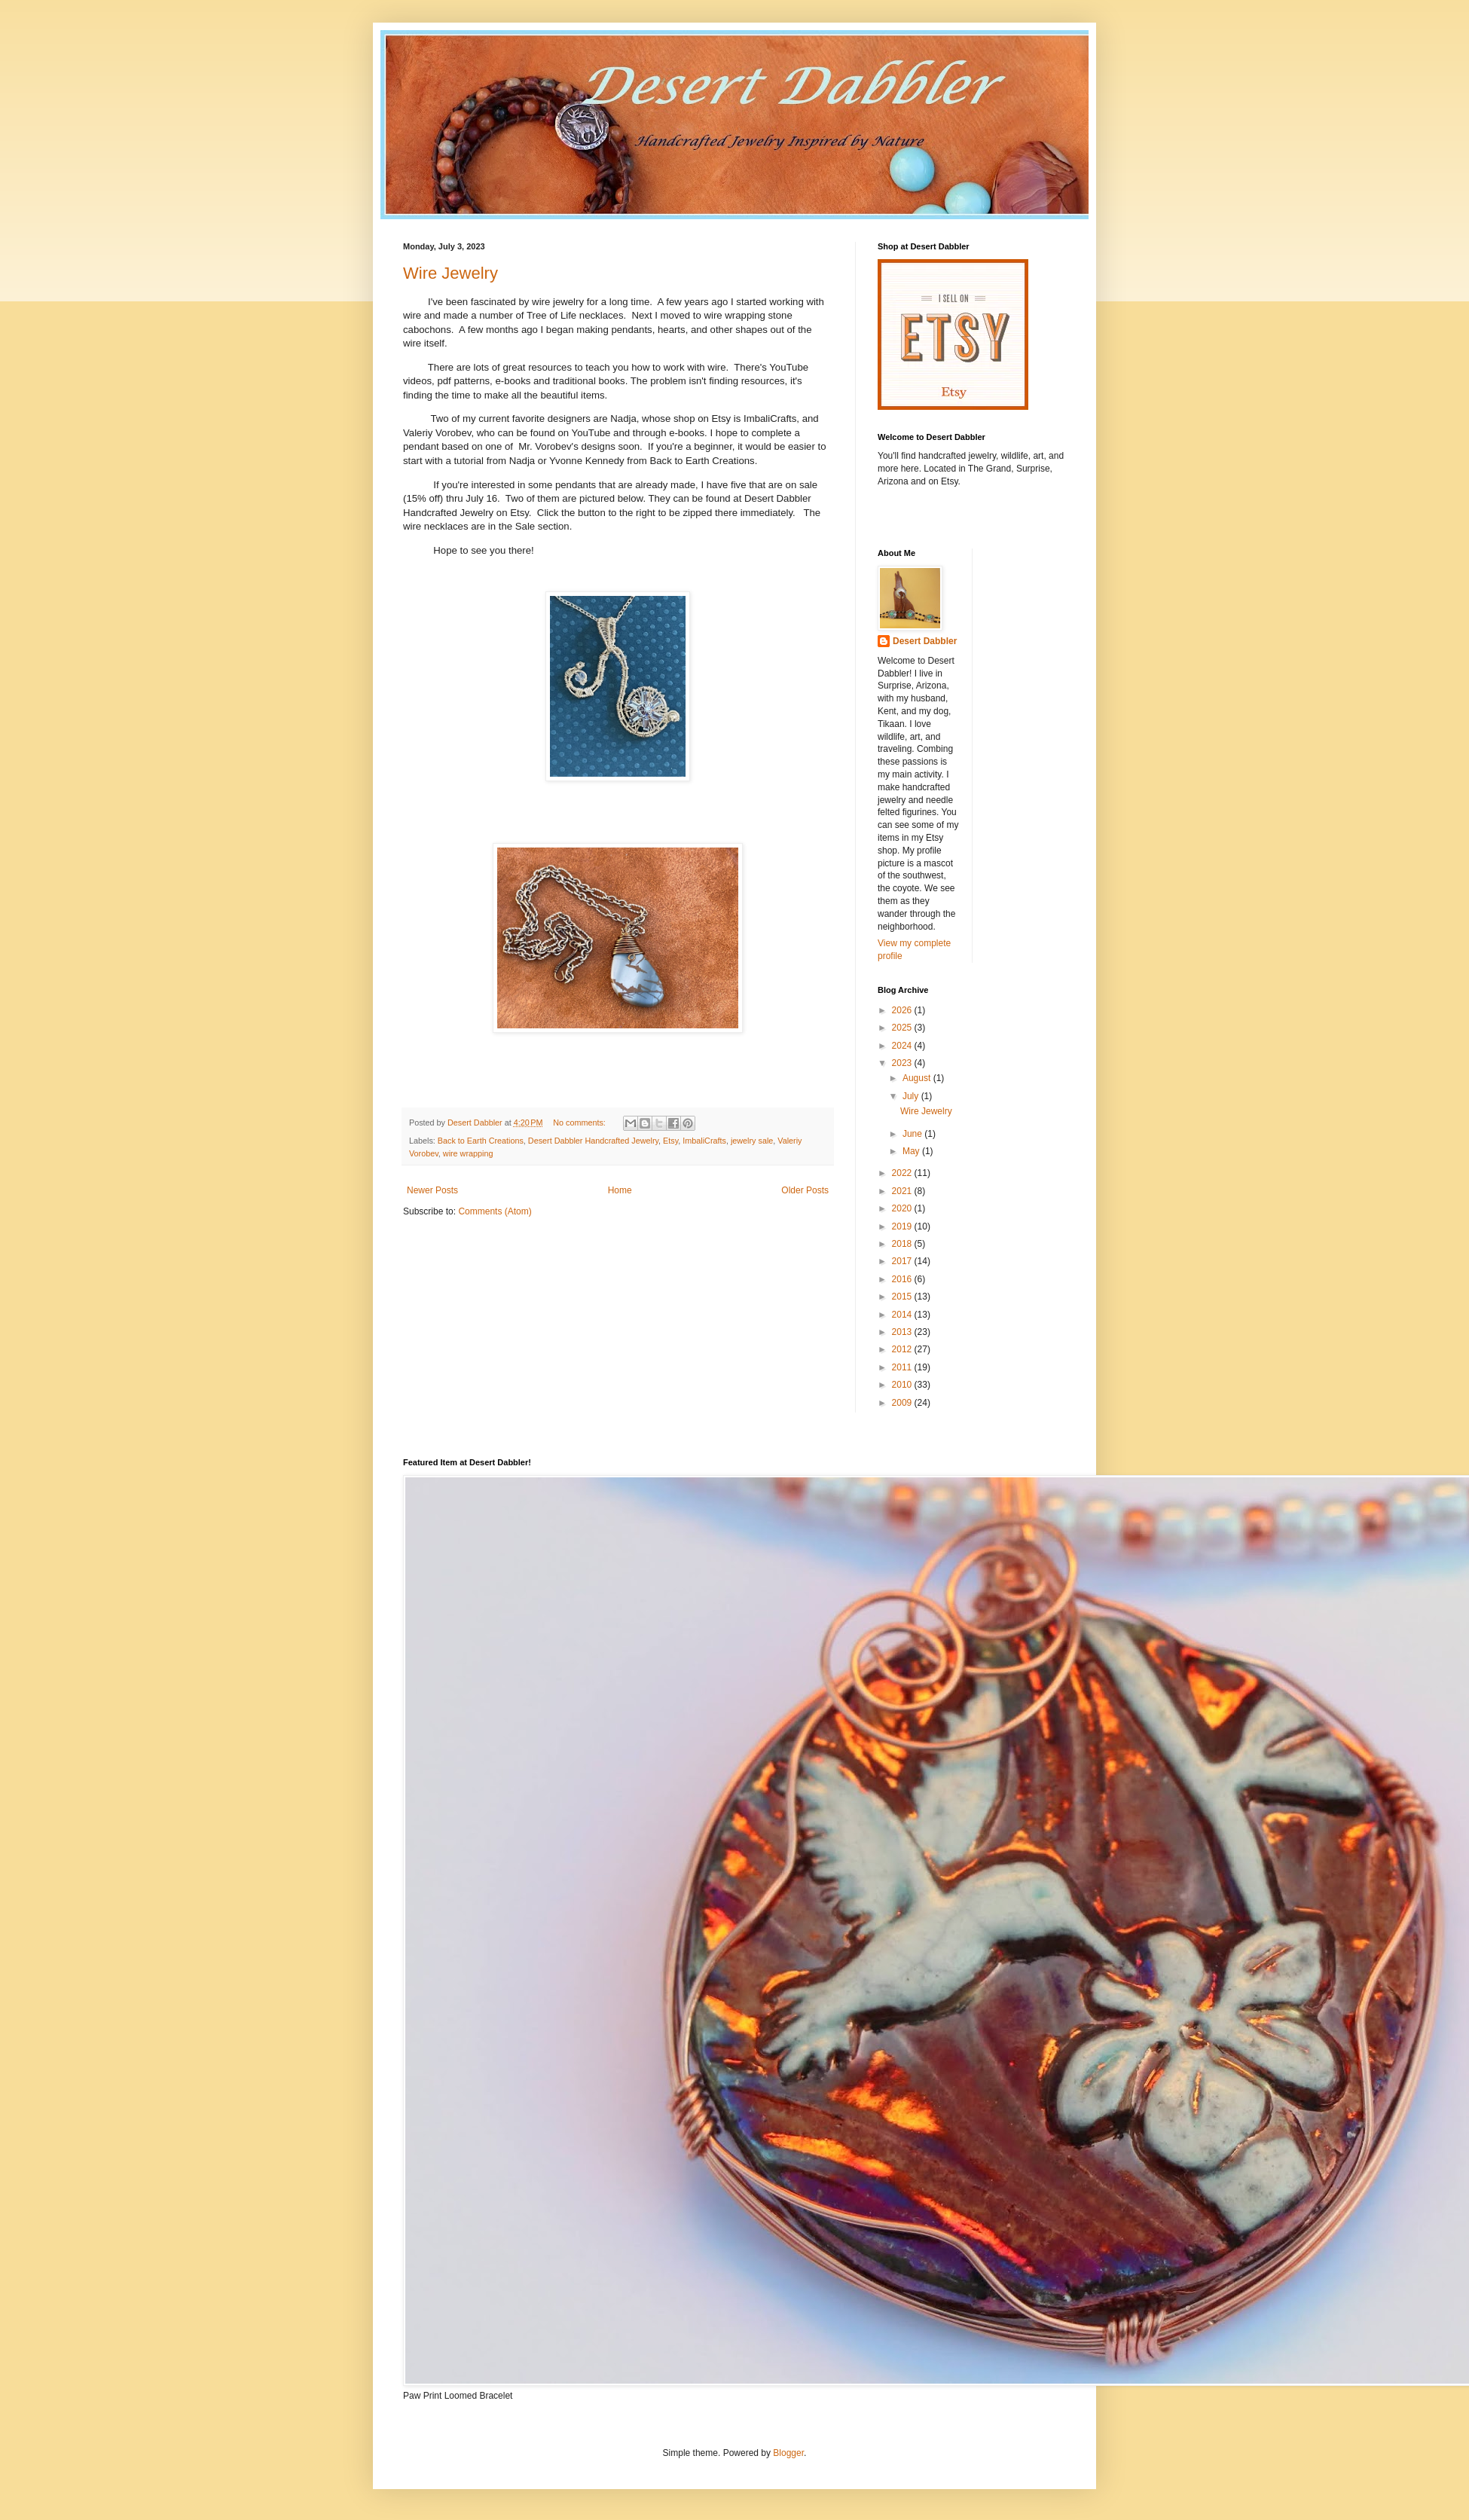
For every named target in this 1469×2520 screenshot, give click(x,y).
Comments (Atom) (494, 1211)
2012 (903, 1349)
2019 (903, 1226)
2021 (903, 1191)
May (912, 1151)
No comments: (580, 1122)
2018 (903, 1244)
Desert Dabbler (925, 641)
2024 (903, 1045)
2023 (903, 1063)
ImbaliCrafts (704, 1140)
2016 (903, 1279)
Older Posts (805, 1190)
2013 (903, 1332)
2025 (903, 1027)
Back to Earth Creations (481, 1140)
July (911, 1096)
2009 (903, 1402)
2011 (903, 1367)
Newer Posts (432, 1190)
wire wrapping (468, 1153)
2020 (903, 1208)
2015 (903, 1296)
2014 (903, 1314)
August (917, 1078)
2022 (903, 1173)
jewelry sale (752, 1140)
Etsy (670, 1140)
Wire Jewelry (450, 273)
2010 (903, 1384)
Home (620, 1190)
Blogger (788, 2453)
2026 (903, 1010)
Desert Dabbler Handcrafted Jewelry (593, 1140)
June (913, 1134)
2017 (903, 1261)
